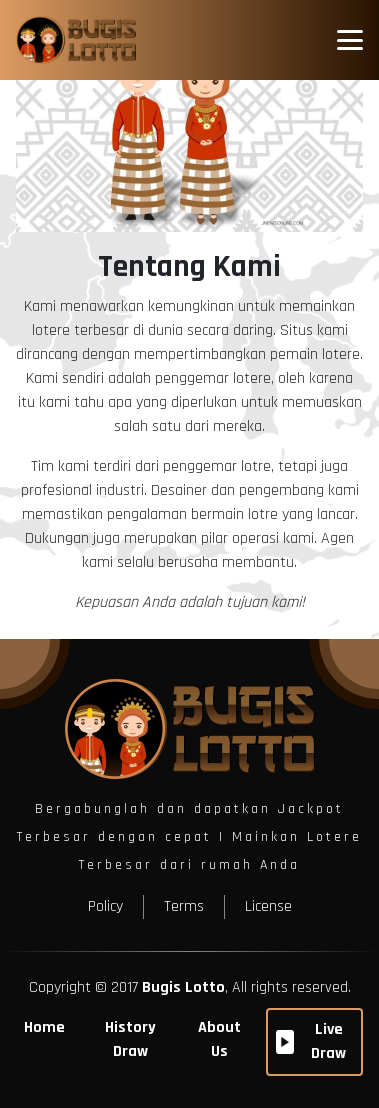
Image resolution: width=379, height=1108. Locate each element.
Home (44, 1027)
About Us (219, 1039)
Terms (184, 906)
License (268, 906)
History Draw (130, 1039)
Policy (105, 906)
